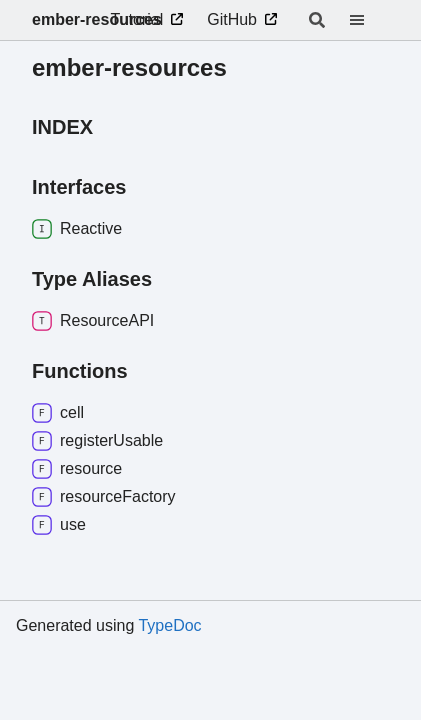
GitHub (232, 19)
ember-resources (97, 19)
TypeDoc (169, 625)
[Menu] (369, 20)
